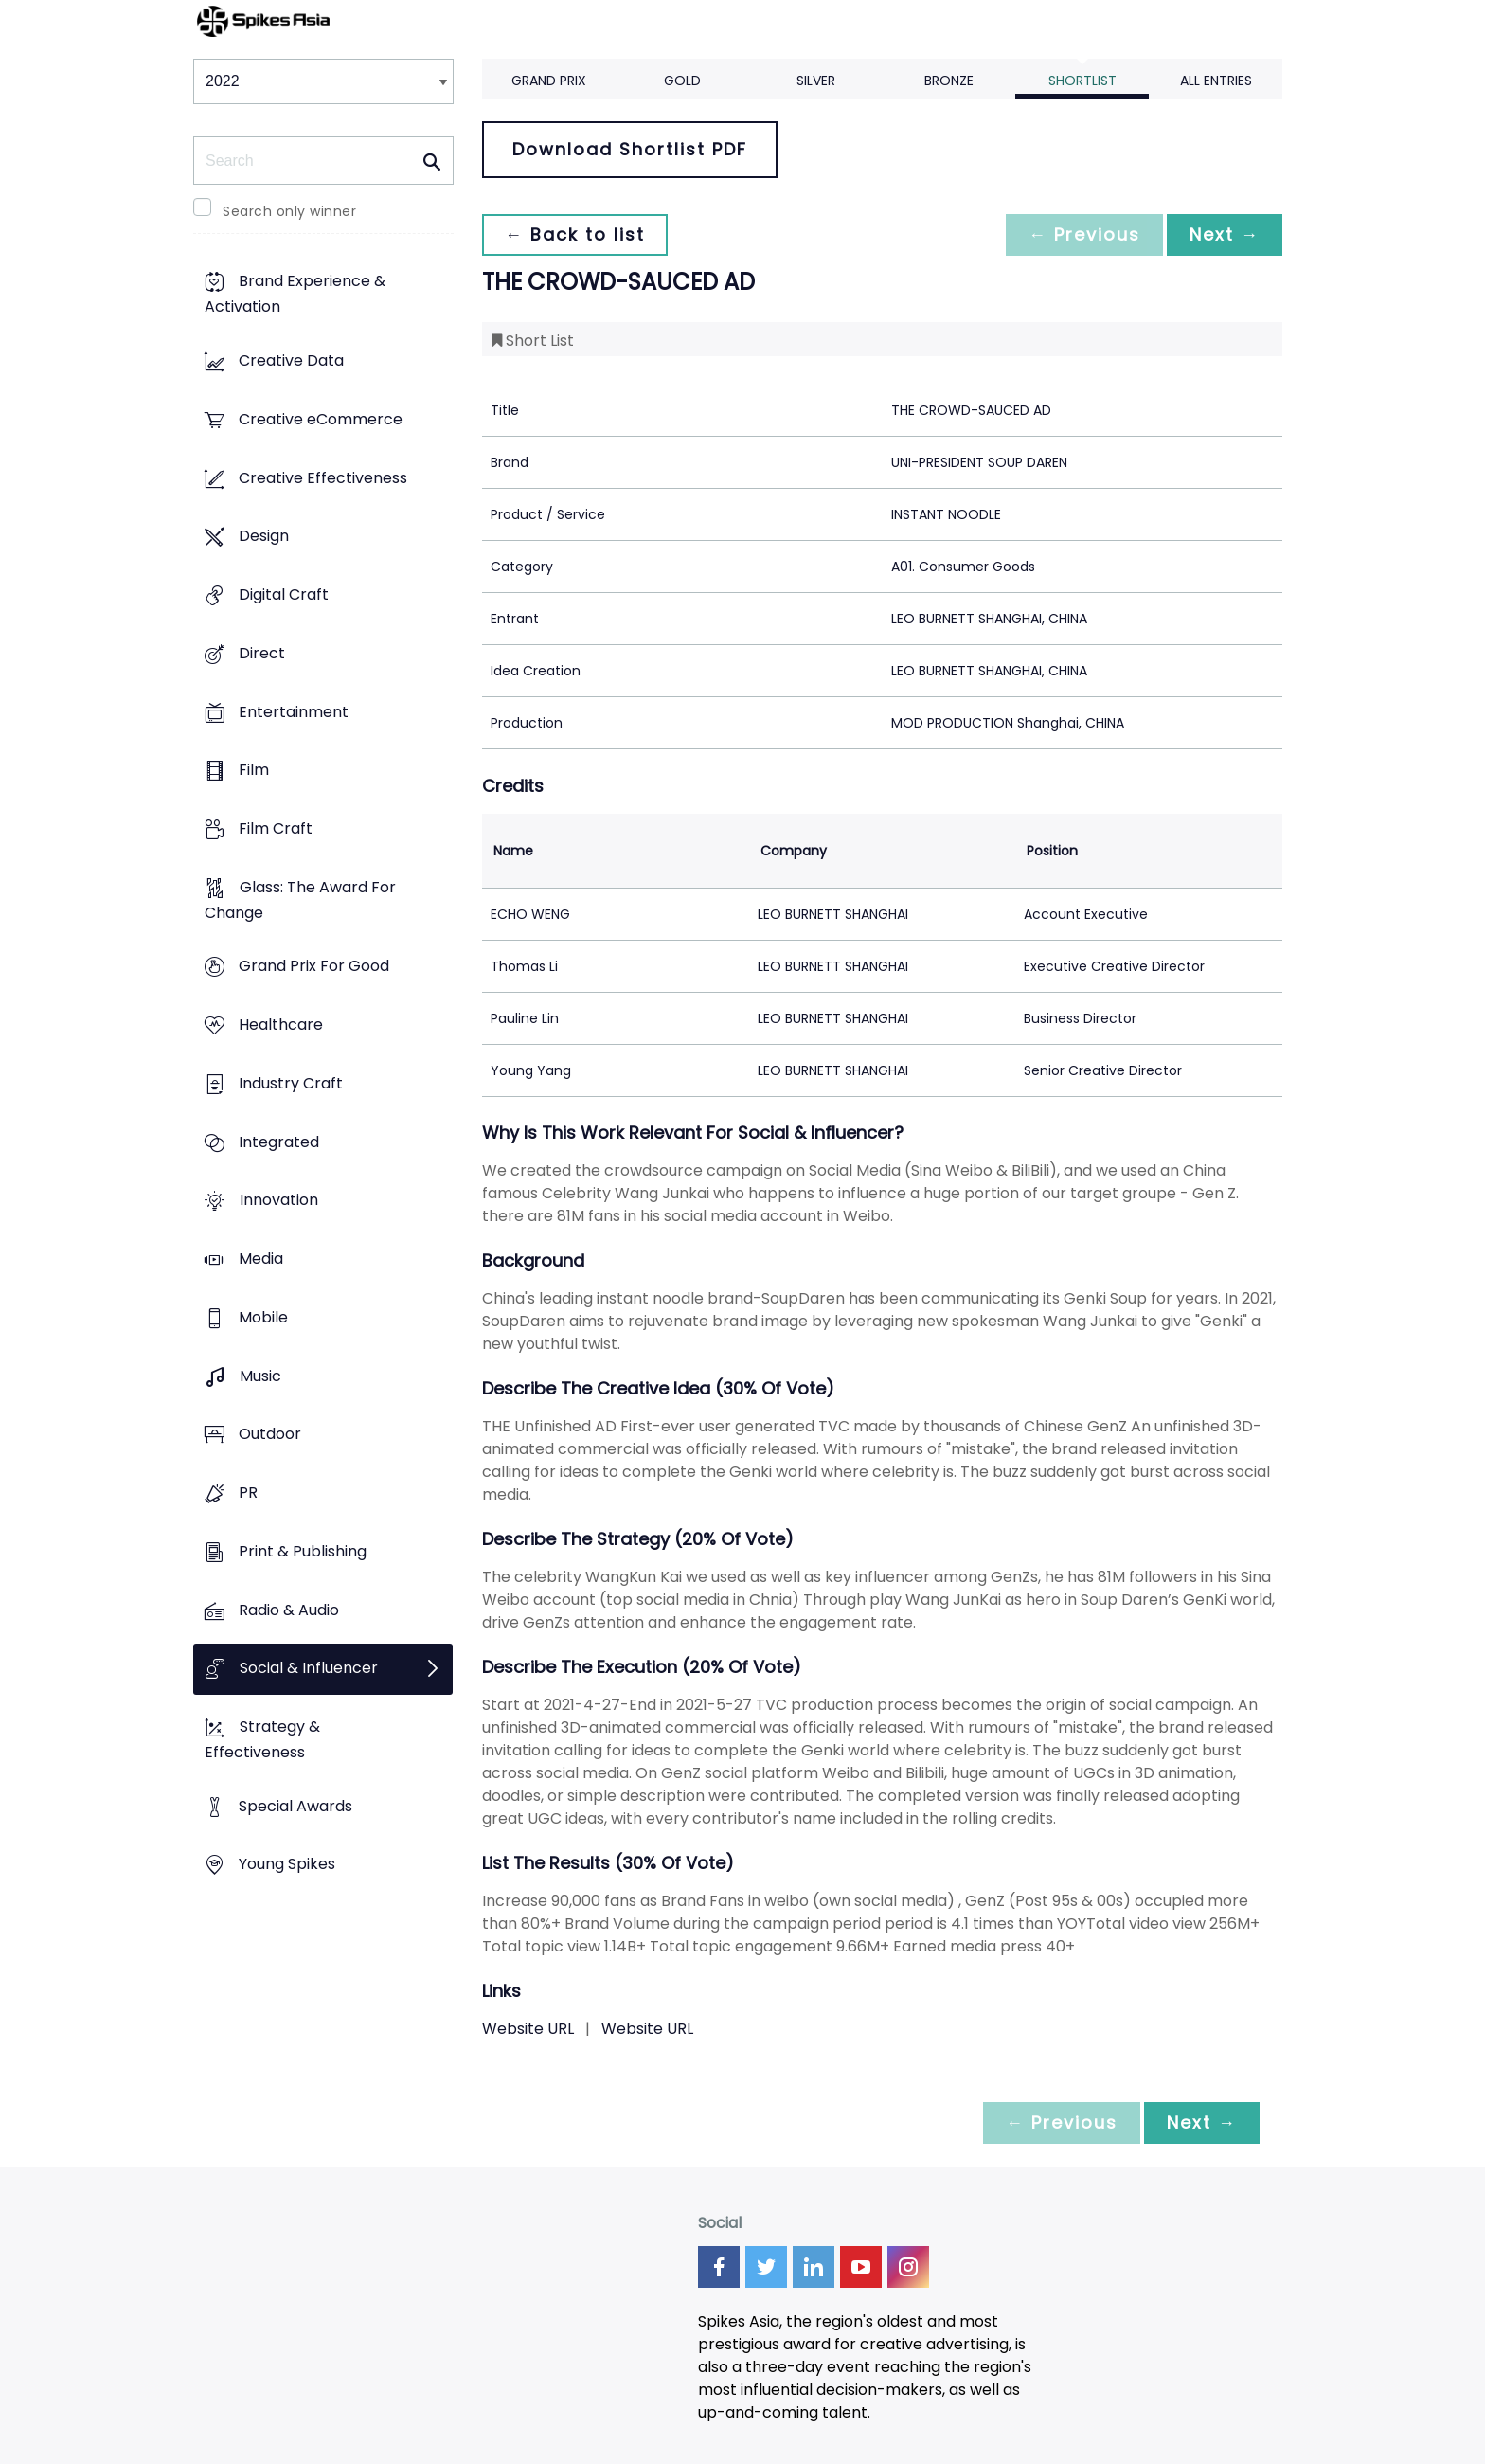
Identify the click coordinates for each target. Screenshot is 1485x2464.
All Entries (1216, 80)
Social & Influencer (309, 1669)
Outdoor (270, 1435)
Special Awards (295, 1806)
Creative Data (291, 361)
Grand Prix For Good (314, 967)
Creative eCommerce (321, 419)
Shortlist (1082, 80)
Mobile (263, 1317)
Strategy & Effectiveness (262, 1739)
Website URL (528, 2029)
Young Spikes (287, 1865)
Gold (682, 80)
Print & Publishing (303, 1551)
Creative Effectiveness (323, 478)
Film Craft (276, 828)
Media (261, 1259)
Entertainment (294, 712)
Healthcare (281, 1025)
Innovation (279, 1201)
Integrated (279, 1142)
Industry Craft (291, 1083)
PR (248, 1492)
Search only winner (289, 211)
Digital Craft (284, 594)
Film (254, 771)
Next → (1225, 234)
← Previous (1084, 234)
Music (260, 1376)
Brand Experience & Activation (295, 294)
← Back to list (575, 234)
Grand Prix (548, 80)
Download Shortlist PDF (629, 149)
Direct (262, 653)
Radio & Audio (289, 1610)
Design (264, 537)
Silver (815, 80)
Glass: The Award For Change (300, 900)
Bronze (949, 80)
